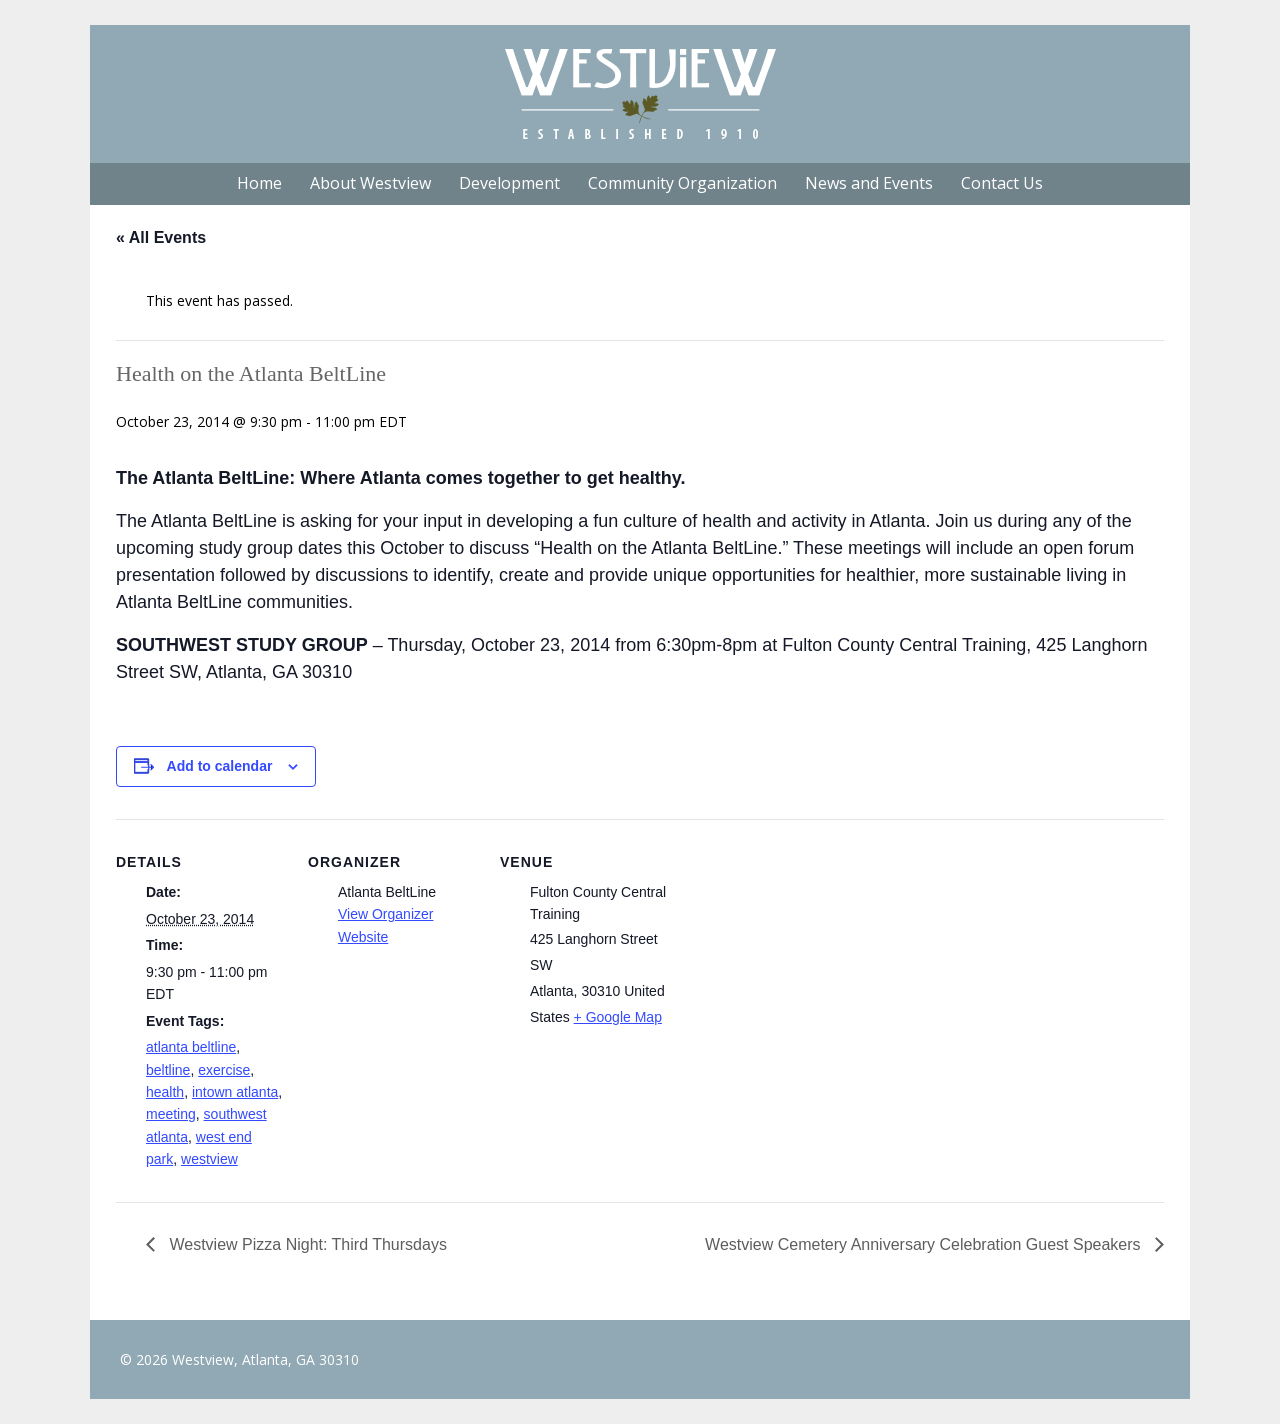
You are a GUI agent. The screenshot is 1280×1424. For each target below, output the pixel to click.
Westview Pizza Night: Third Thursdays (306, 1244)
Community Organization (682, 183)
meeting (171, 1114)
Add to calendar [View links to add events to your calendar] (220, 766)
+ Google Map (618, 1017)
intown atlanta (235, 1092)
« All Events (161, 237)
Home (259, 183)
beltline (168, 1070)
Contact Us (1002, 183)
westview (209, 1159)
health (165, 1092)
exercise (224, 1070)
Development (509, 183)
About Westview (370, 183)
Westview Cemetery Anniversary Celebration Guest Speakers (925, 1244)
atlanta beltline (191, 1047)
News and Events (869, 183)
